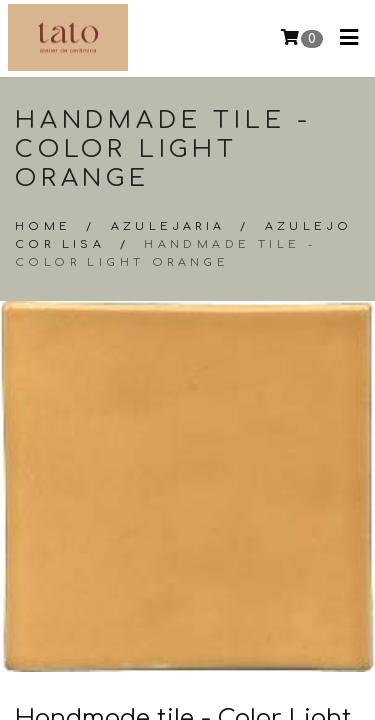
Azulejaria (168, 226)
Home (43, 226)
